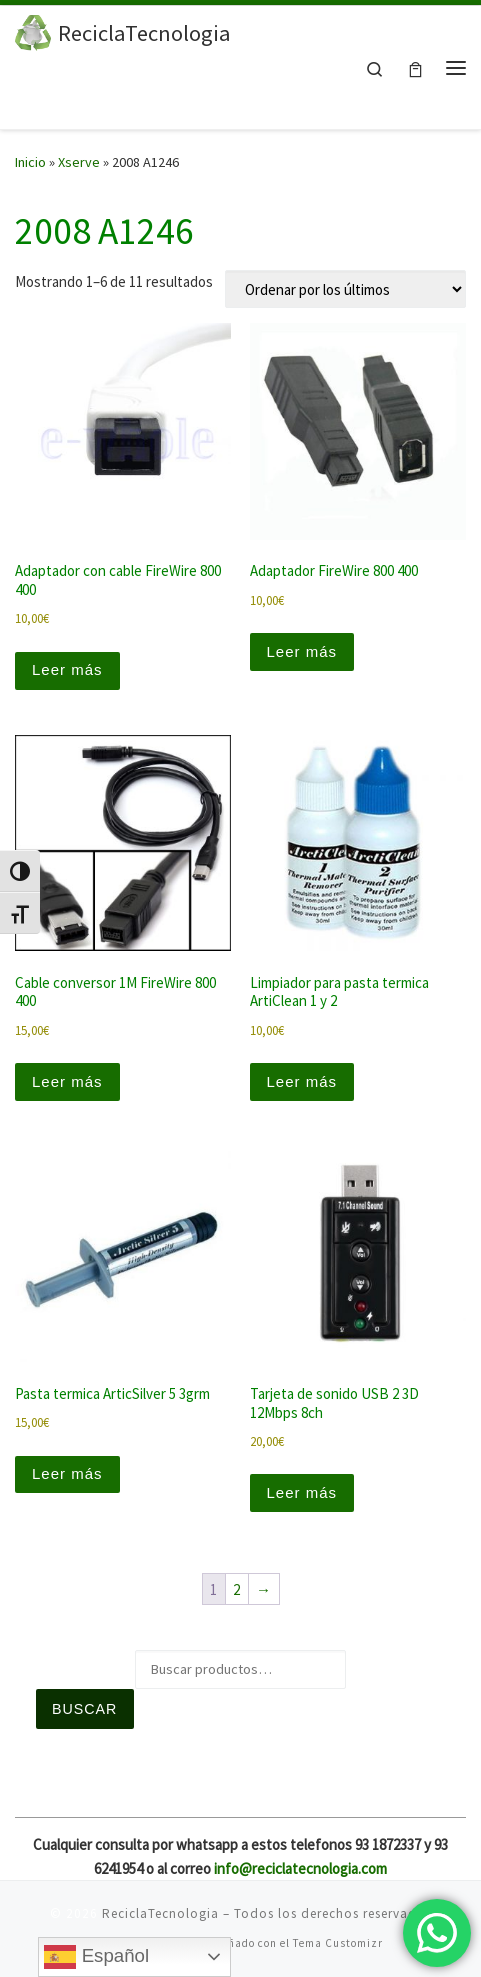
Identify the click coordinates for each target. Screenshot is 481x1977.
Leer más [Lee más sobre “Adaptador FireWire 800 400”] (302, 651)
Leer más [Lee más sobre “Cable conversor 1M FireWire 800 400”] (67, 1081)
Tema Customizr (338, 1943)
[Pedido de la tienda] (345, 289)
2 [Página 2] (236, 1589)
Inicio (30, 162)
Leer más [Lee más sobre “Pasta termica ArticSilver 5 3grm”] (67, 1473)
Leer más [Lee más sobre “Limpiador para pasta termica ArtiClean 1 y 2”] (302, 1081)
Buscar (84, 1709)
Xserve (79, 162)
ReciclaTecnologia (160, 1913)
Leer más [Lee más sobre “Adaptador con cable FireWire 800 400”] (67, 669)
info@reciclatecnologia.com (300, 1868)
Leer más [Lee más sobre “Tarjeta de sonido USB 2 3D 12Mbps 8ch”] (302, 1492)
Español (96, 1957)
